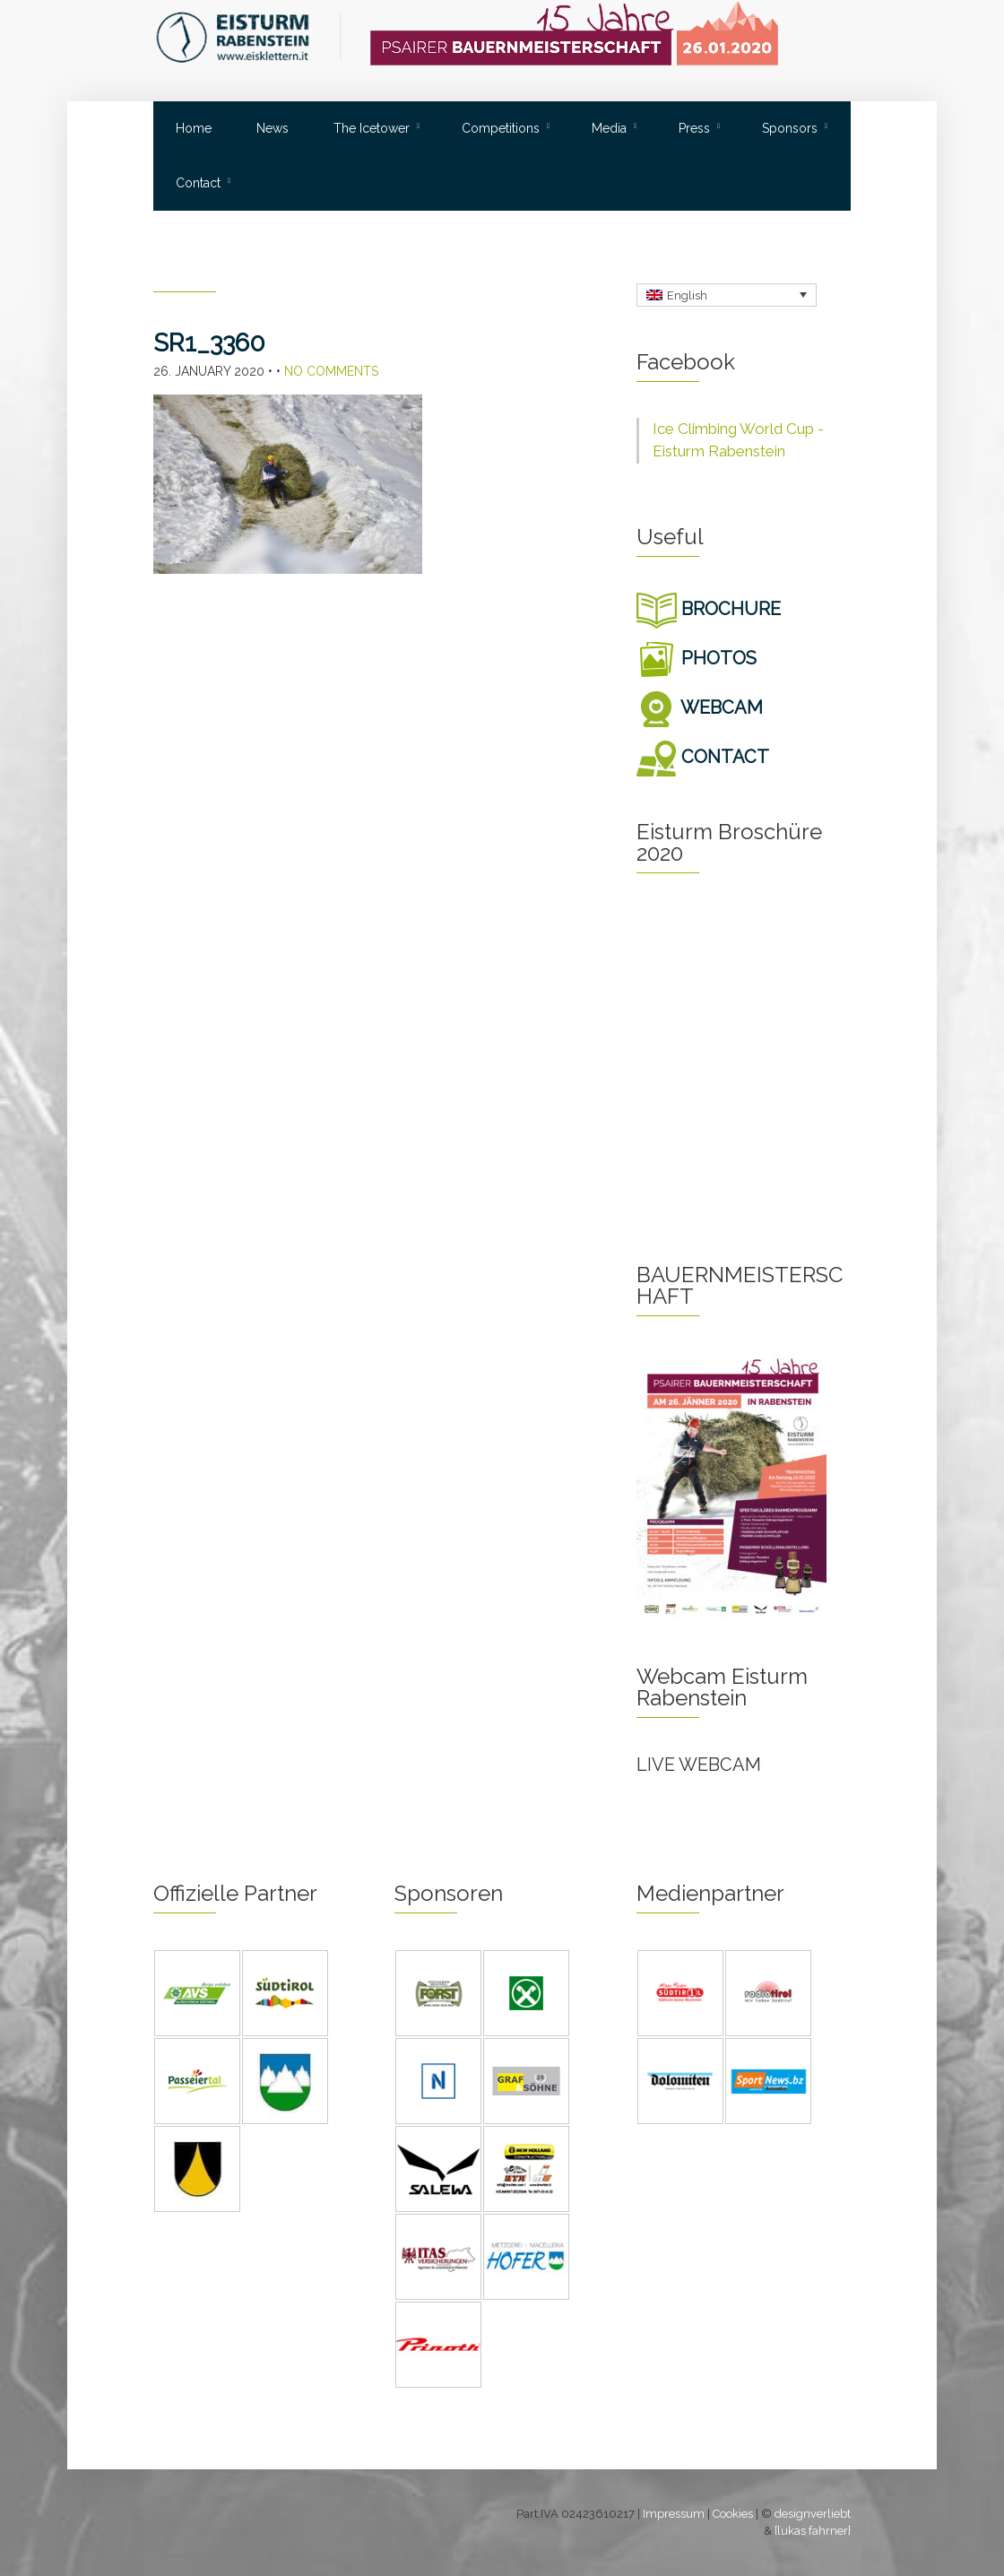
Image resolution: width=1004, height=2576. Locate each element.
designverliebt (813, 2513)
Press (694, 128)
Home (194, 128)
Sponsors (790, 128)
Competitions (501, 128)
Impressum (674, 2513)
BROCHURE (708, 609)
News (272, 128)
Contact (198, 183)
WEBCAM (699, 707)
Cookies (733, 2513)
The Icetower (371, 128)
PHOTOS (696, 658)
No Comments (331, 371)
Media (609, 128)
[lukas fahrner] (813, 2530)
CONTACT (702, 757)
